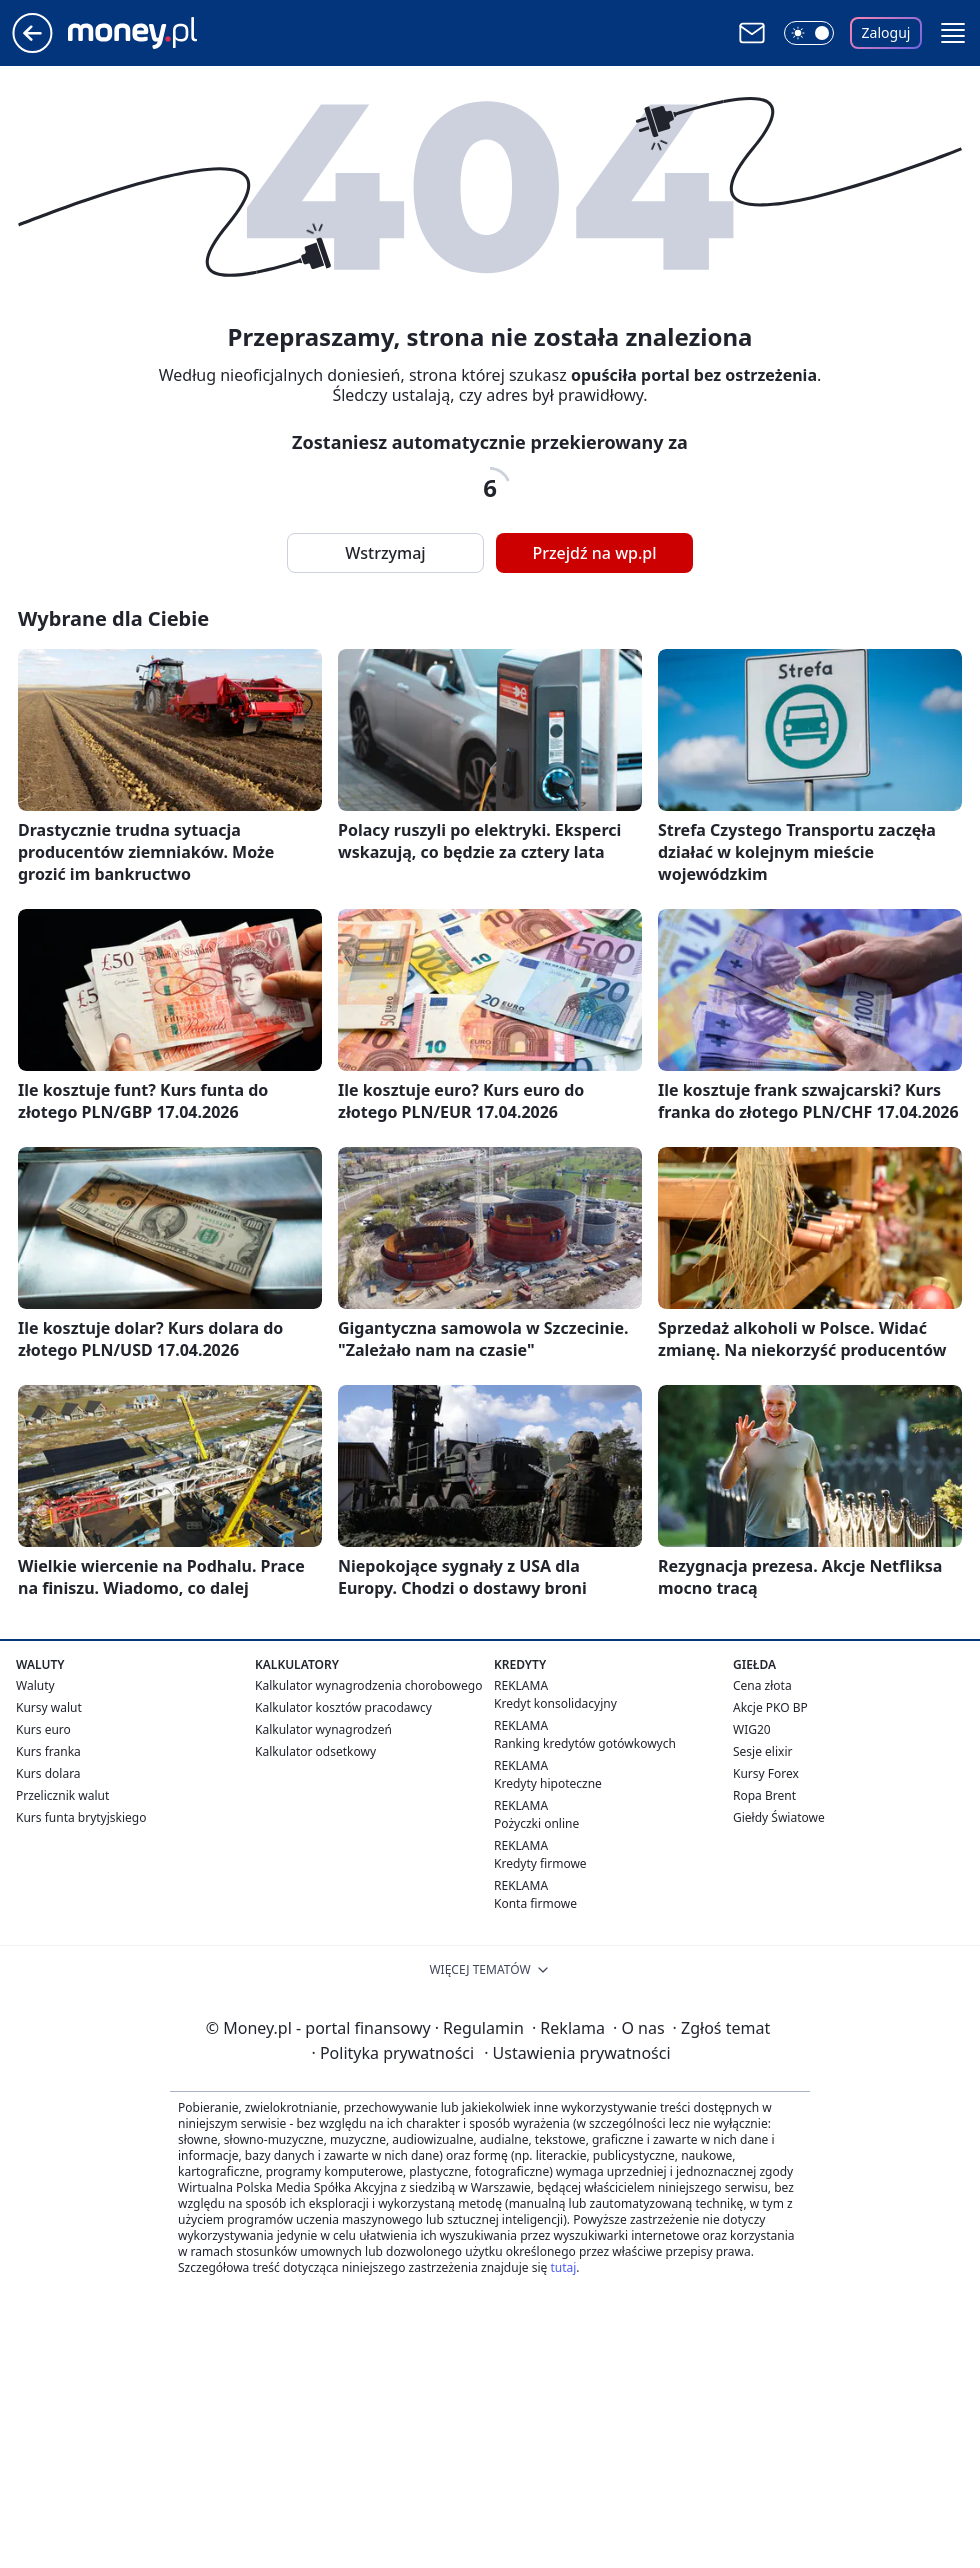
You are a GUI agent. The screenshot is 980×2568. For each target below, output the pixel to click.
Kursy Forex (766, 1773)
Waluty (35, 1685)
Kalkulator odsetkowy (315, 1751)
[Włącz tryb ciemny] (809, 33)
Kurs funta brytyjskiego (81, 1817)
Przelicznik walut (62, 1795)
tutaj (563, 2267)
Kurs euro (43, 1729)
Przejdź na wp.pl (594, 553)
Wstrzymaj (385, 553)
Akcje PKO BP (770, 1707)
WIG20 (752, 1729)
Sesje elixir (762, 1751)
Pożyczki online (536, 1823)
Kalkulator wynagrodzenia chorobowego (368, 1685)
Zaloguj (886, 32)
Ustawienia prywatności (577, 2053)
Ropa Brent (764, 1795)
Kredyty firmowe (540, 1863)
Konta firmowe (535, 1903)
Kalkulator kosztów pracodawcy (343, 1707)
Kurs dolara (48, 1773)
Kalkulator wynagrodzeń (323, 1729)
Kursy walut (49, 1707)
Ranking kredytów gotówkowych (585, 1743)
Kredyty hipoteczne (548, 1783)
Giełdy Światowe (779, 1817)
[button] (953, 33)
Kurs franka (48, 1751)
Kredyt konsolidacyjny (555, 1703)
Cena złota (762, 1685)
